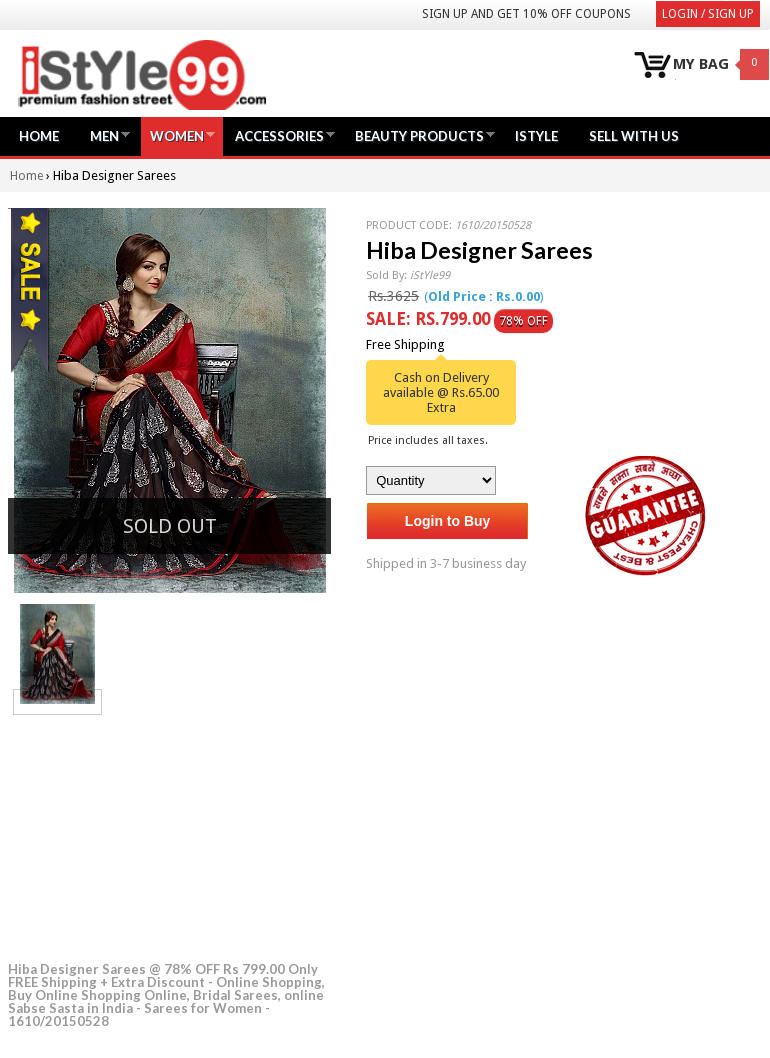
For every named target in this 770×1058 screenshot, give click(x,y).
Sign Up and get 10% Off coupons (526, 14)
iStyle (536, 136)
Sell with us (634, 136)
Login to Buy (448, 521)
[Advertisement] (158, 835)
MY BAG (701, 64)
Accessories (279, 135)
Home (39, 136)
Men (104, 135)
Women (177, 135)
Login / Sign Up (708, 14)
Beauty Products (419, 135)
